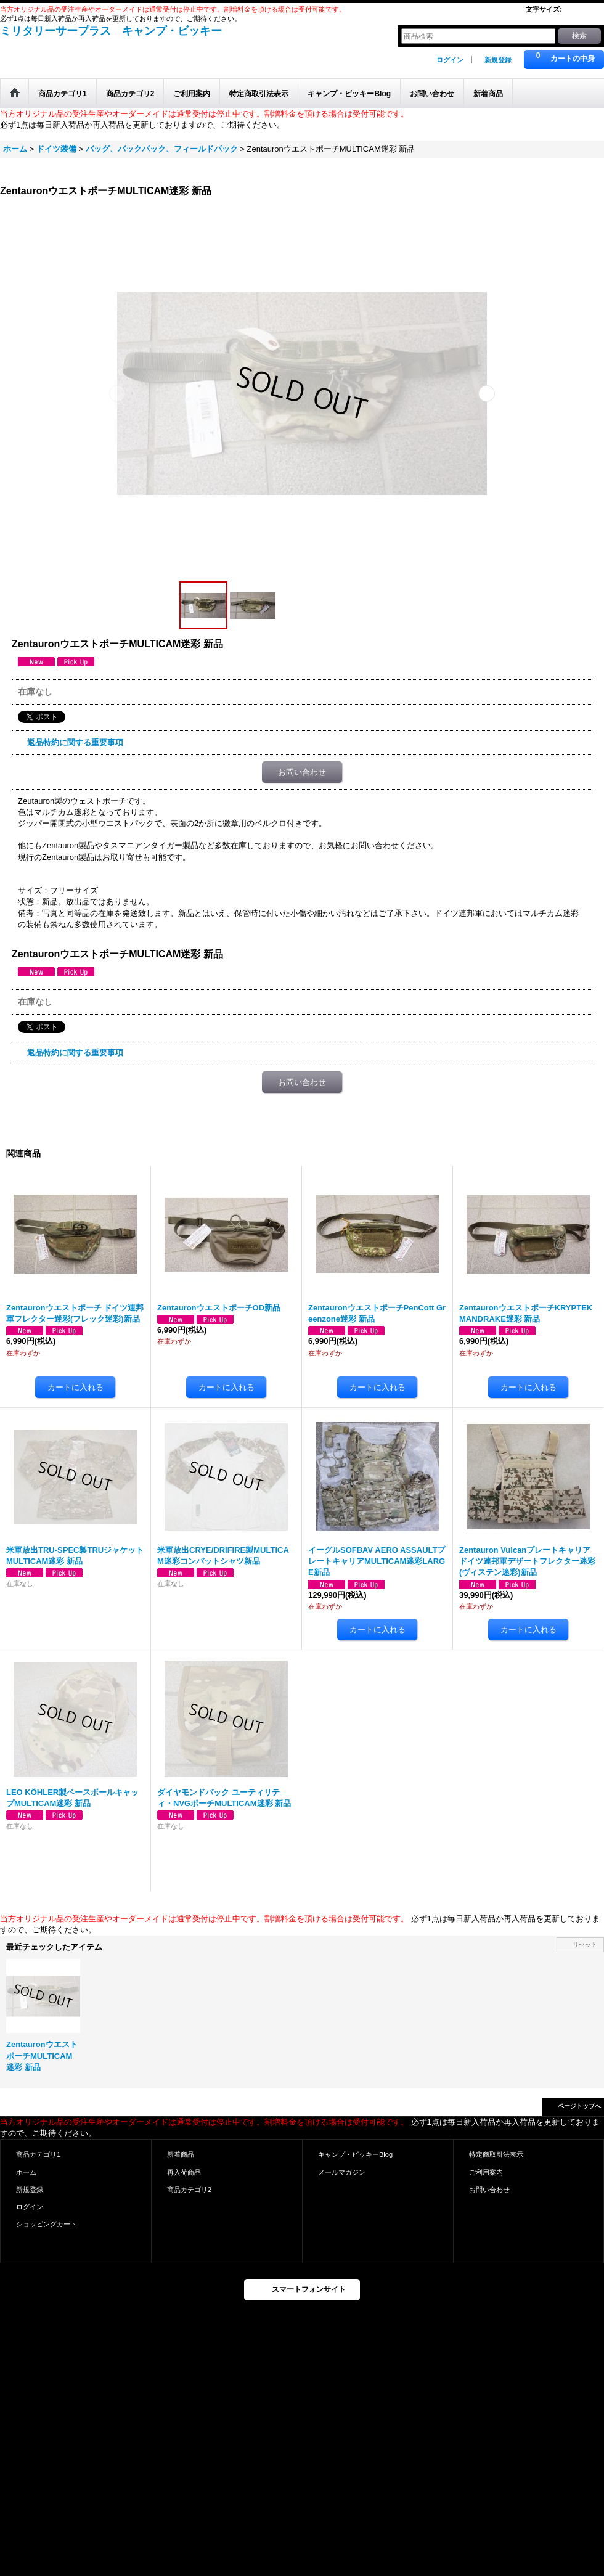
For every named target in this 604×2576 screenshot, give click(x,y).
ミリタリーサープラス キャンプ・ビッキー (111, 31)
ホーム (26, 2172)
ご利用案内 (486, 2172)
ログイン (449, 59)
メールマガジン (341, 2172)
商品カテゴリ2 (189, 2189)
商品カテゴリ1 (38, 2154)
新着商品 (180, 2154)
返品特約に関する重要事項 (75, 742)
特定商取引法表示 (496, 2154)
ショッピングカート (46, 2224)
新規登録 (498, 59)
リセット (585, 1944)
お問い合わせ (302, 772)
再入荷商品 (184, 2172)
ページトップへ (579, 2106)
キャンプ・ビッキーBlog (355, 2154)
